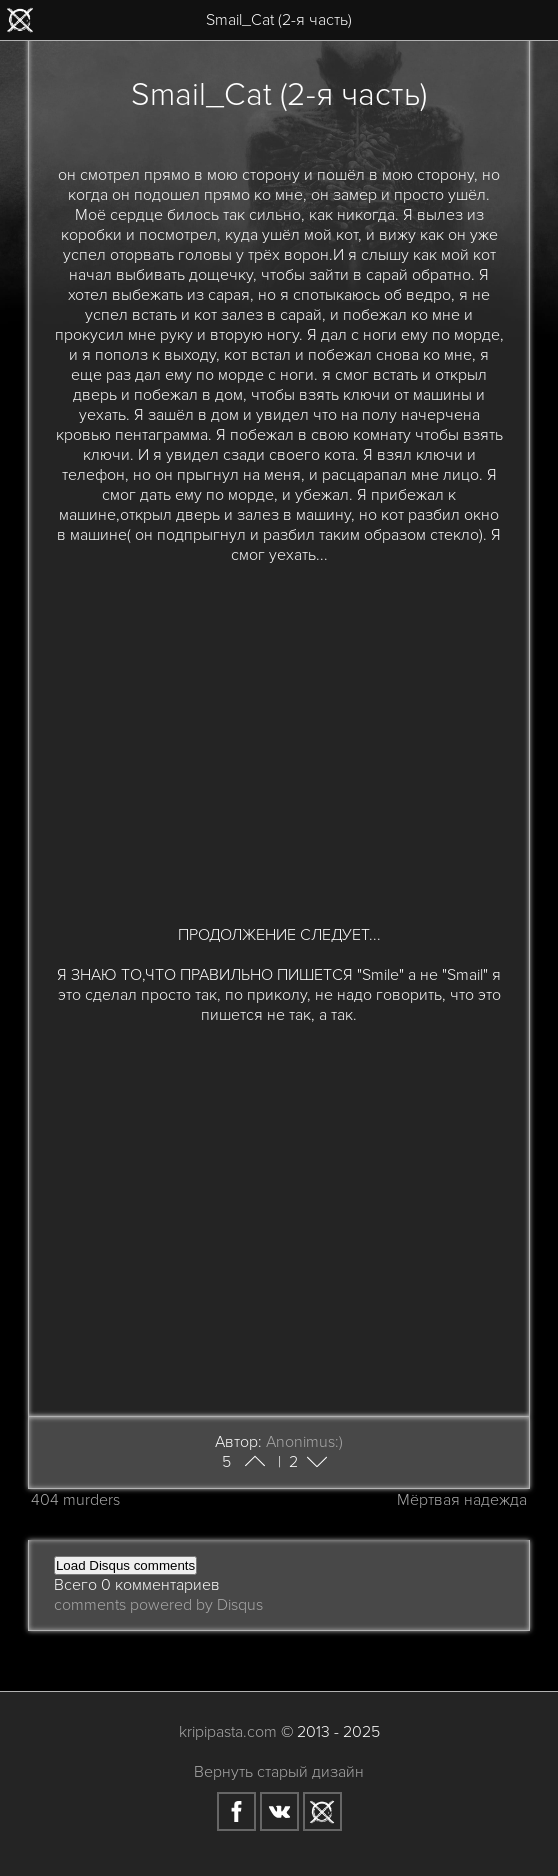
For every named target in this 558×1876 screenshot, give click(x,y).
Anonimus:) (304, 1442)
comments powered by (158, 1605)
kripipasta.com (228, 1732)
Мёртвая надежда (462, 1500)
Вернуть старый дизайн (279, 1772)
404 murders (75, 1500)
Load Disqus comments (125, 1565)
